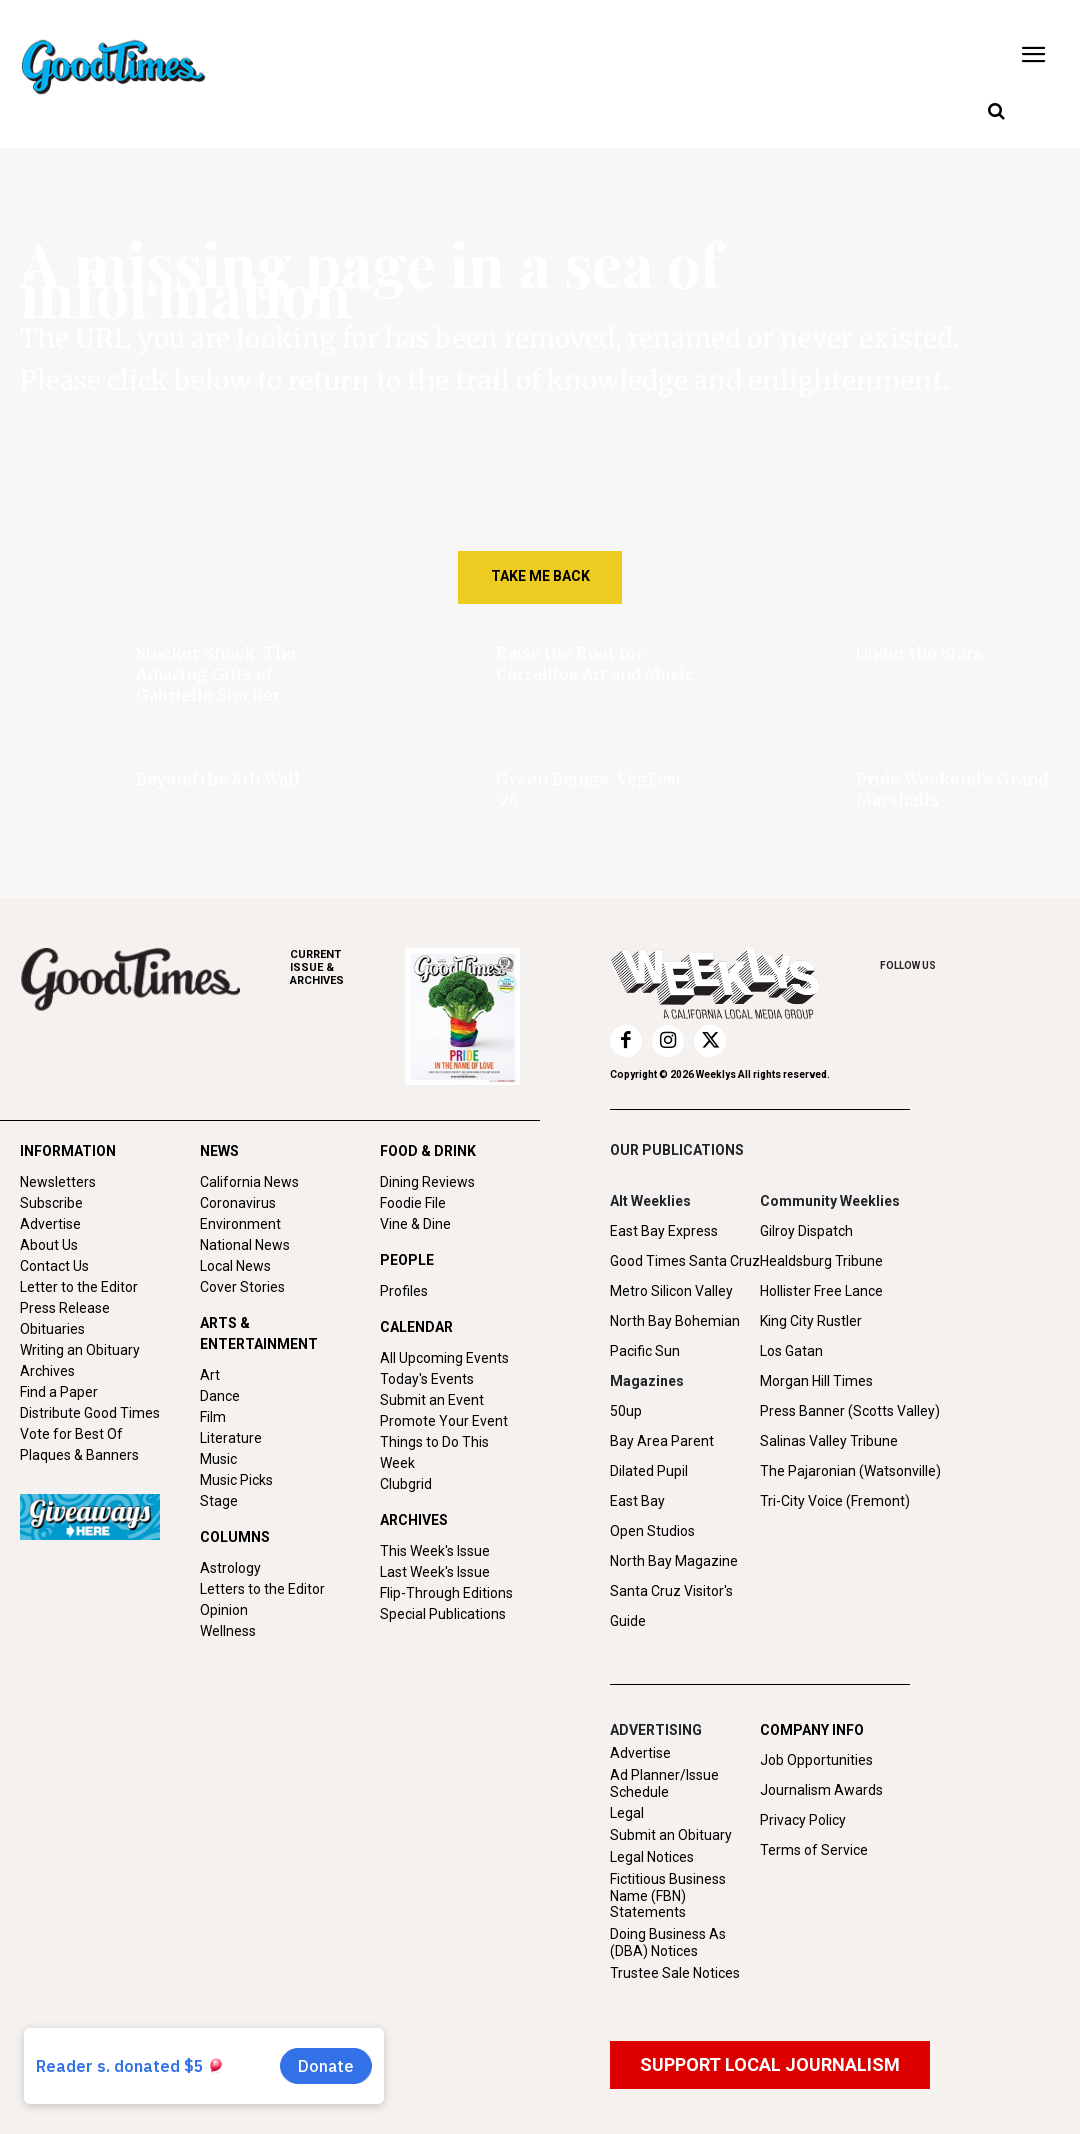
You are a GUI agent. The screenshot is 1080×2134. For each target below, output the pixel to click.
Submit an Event (432, 1400)
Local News (235, 1266)
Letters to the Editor (262, 1589)
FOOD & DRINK (428, 1151)
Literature (231, 1438)
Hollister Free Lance (821, 1291)
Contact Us (54, 1266)
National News (245, 1245)
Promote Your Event (444, 1421)
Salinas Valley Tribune (829, 1441)
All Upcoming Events (444, 1358)
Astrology (230, 1568)
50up (626, 1411)
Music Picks (236, 1480)
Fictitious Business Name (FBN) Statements (668, 1896)
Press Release (65, 1308)
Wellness (228, 1631)
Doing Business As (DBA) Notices (668, 1942)
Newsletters (58, 1182)
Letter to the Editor (79, 1287)
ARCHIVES (347, 967)
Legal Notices (652, 1857)
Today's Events (427, 1379)
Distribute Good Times (90, 1413)
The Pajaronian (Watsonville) (850, 1471)
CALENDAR (416, 1327)
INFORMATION (68, 1151)
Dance (220, 1396)
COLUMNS (235, 1537)
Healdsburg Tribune (821, 1261)
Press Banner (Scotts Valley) (850, 1411)
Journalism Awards (821, 1790)
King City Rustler (811, 1321)
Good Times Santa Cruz (685, 1261)
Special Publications (443, 1614)
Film (213, 1417)
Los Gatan (791, 1351)
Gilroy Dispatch (806, 1231)
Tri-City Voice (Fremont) (835, 1501)
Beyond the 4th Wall (218, 779)
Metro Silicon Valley (671, 1291)
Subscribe (51, 1203)
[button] (996, 112)
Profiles (404, 1291)
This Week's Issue (435, 1551)
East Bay (637, 1501)
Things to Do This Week (434, 1452)
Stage (219, 1501)
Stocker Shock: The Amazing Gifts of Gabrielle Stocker (216, 674)
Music (218, 1459)
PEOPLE (407, 1260)
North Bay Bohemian (675, 1321)
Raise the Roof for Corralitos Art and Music (595, 663)
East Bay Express (664, 1231)
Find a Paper (59, 1392)
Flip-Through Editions (446, 1593)
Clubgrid (406, 1484)
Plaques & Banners (79, 1455)
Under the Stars (919, 653)
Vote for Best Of (71, 1434)
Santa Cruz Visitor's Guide (671, 1606)
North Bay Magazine (674, 1561)
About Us (49, 1245)
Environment (240, 1224)
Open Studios (652, 1531)
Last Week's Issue (435, 1572)
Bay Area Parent (662, 1441)
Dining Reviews (427, 1182)
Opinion (224, 1610)
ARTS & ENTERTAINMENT (259, 1333)
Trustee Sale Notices (675, 1973)
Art (210, 1375)
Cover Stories (242, 1287)
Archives (47, 1371)
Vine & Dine (415, 1224)
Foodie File (413, 1203)
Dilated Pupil (649, 1471)
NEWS (219, 1151)
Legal (627, 1813)
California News (249, 1182)
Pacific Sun (645, 1351)
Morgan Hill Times (816, 1381)
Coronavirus (238, 1203)
